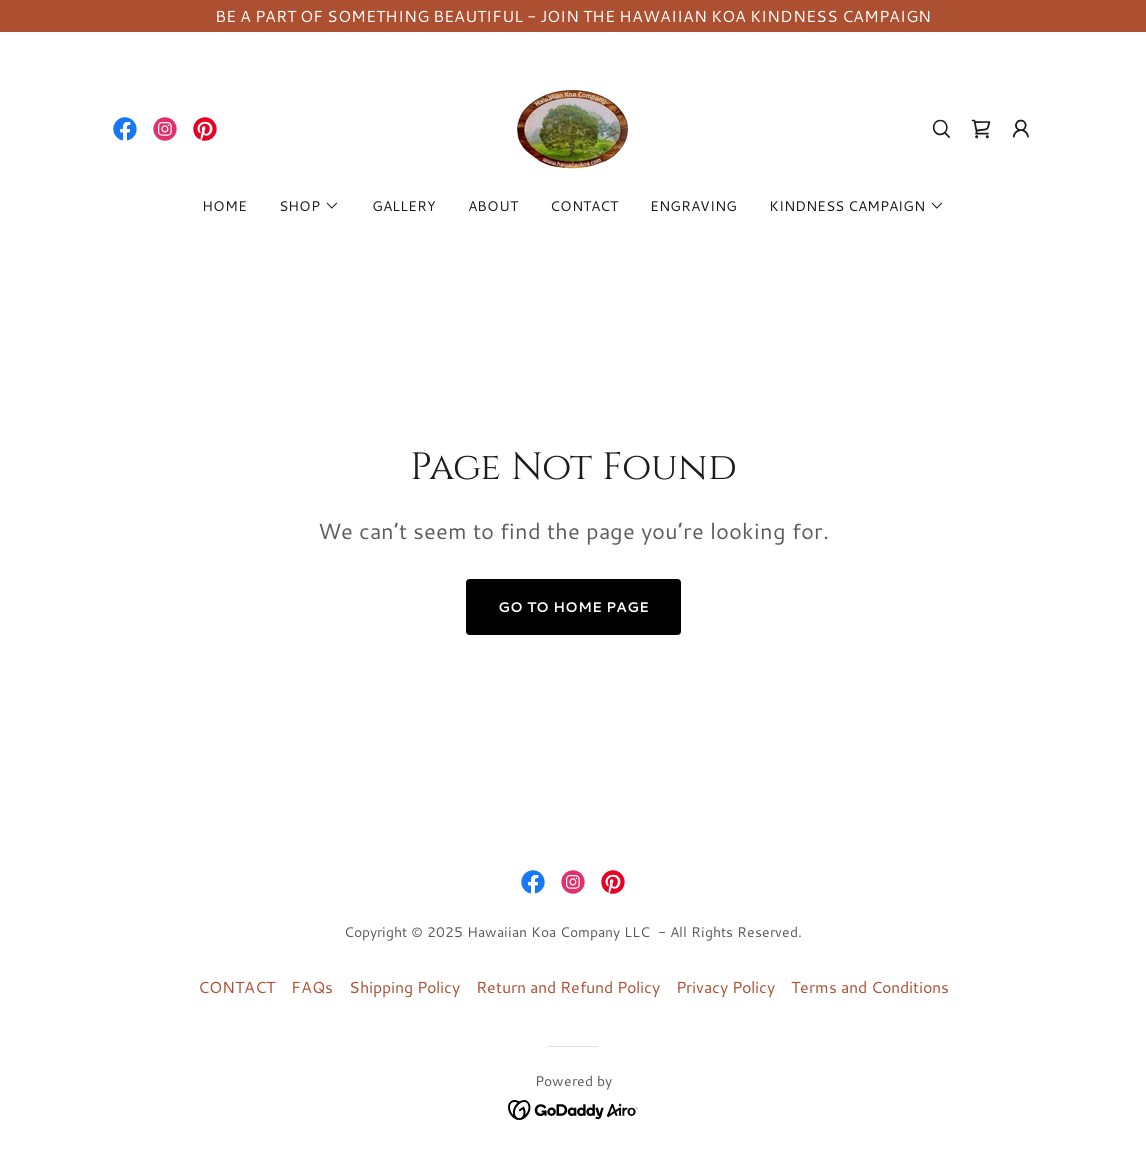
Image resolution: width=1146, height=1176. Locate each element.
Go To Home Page (573, 607)
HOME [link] (224, 206)
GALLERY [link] (404, 206)
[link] (125, 129)
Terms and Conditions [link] (870, 986)
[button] (1021, 129)
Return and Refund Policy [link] (568, 986)
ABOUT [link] (493, 206)
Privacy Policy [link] (725, 986)
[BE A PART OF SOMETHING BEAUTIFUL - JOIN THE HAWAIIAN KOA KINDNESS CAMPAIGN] (573, 16)
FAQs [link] (312, 986)
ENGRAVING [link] (693, 206)
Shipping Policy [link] (404, 986)
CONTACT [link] (584, 206)
